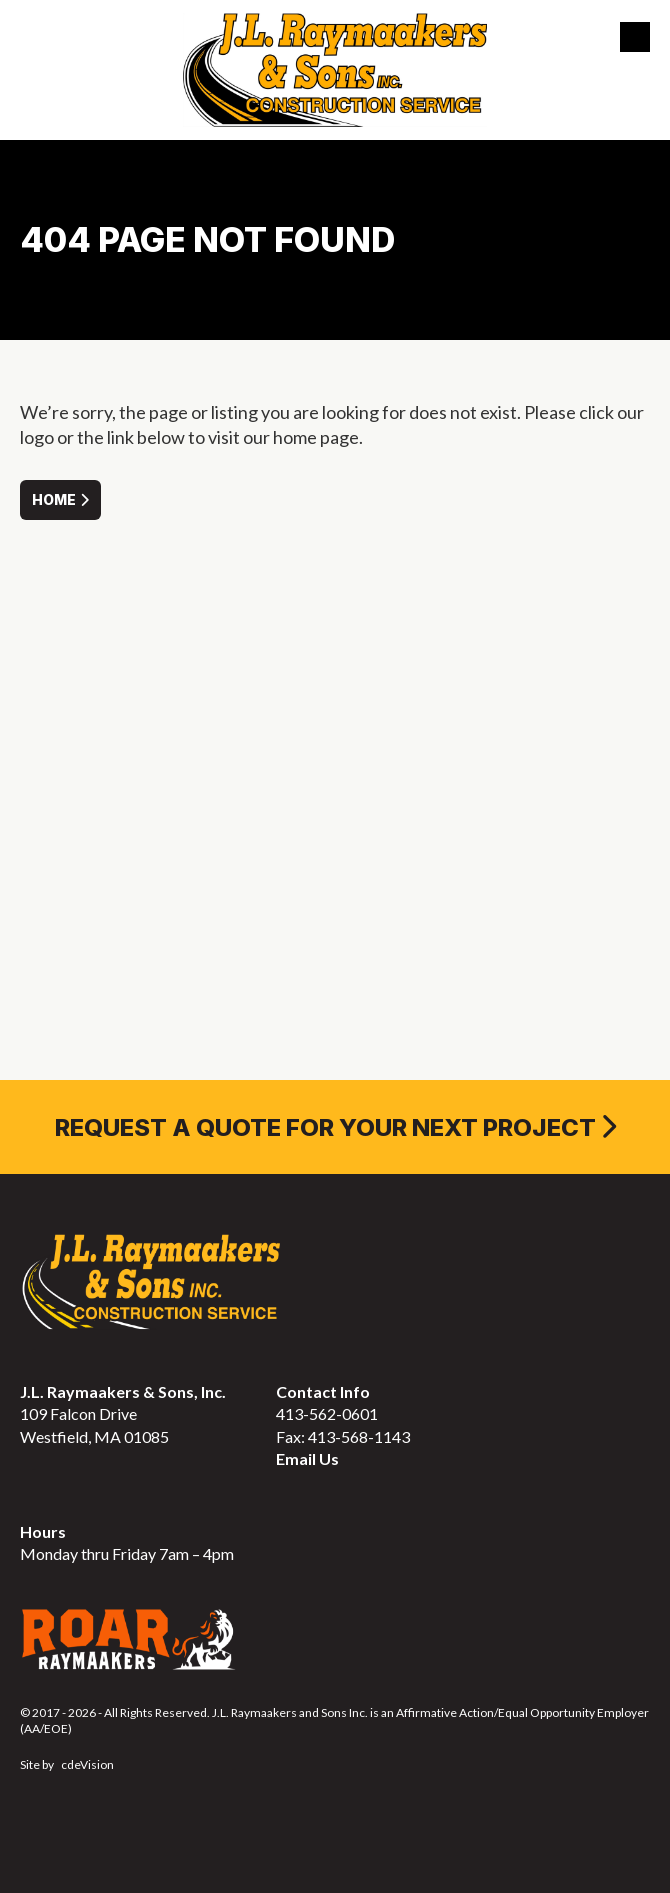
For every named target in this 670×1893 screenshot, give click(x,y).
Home (54, 499)
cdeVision (87, 1764)
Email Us (307, 1458)
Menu (635, 37)
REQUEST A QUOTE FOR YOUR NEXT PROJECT (325, 1127)
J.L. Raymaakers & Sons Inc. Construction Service (335, 70)
